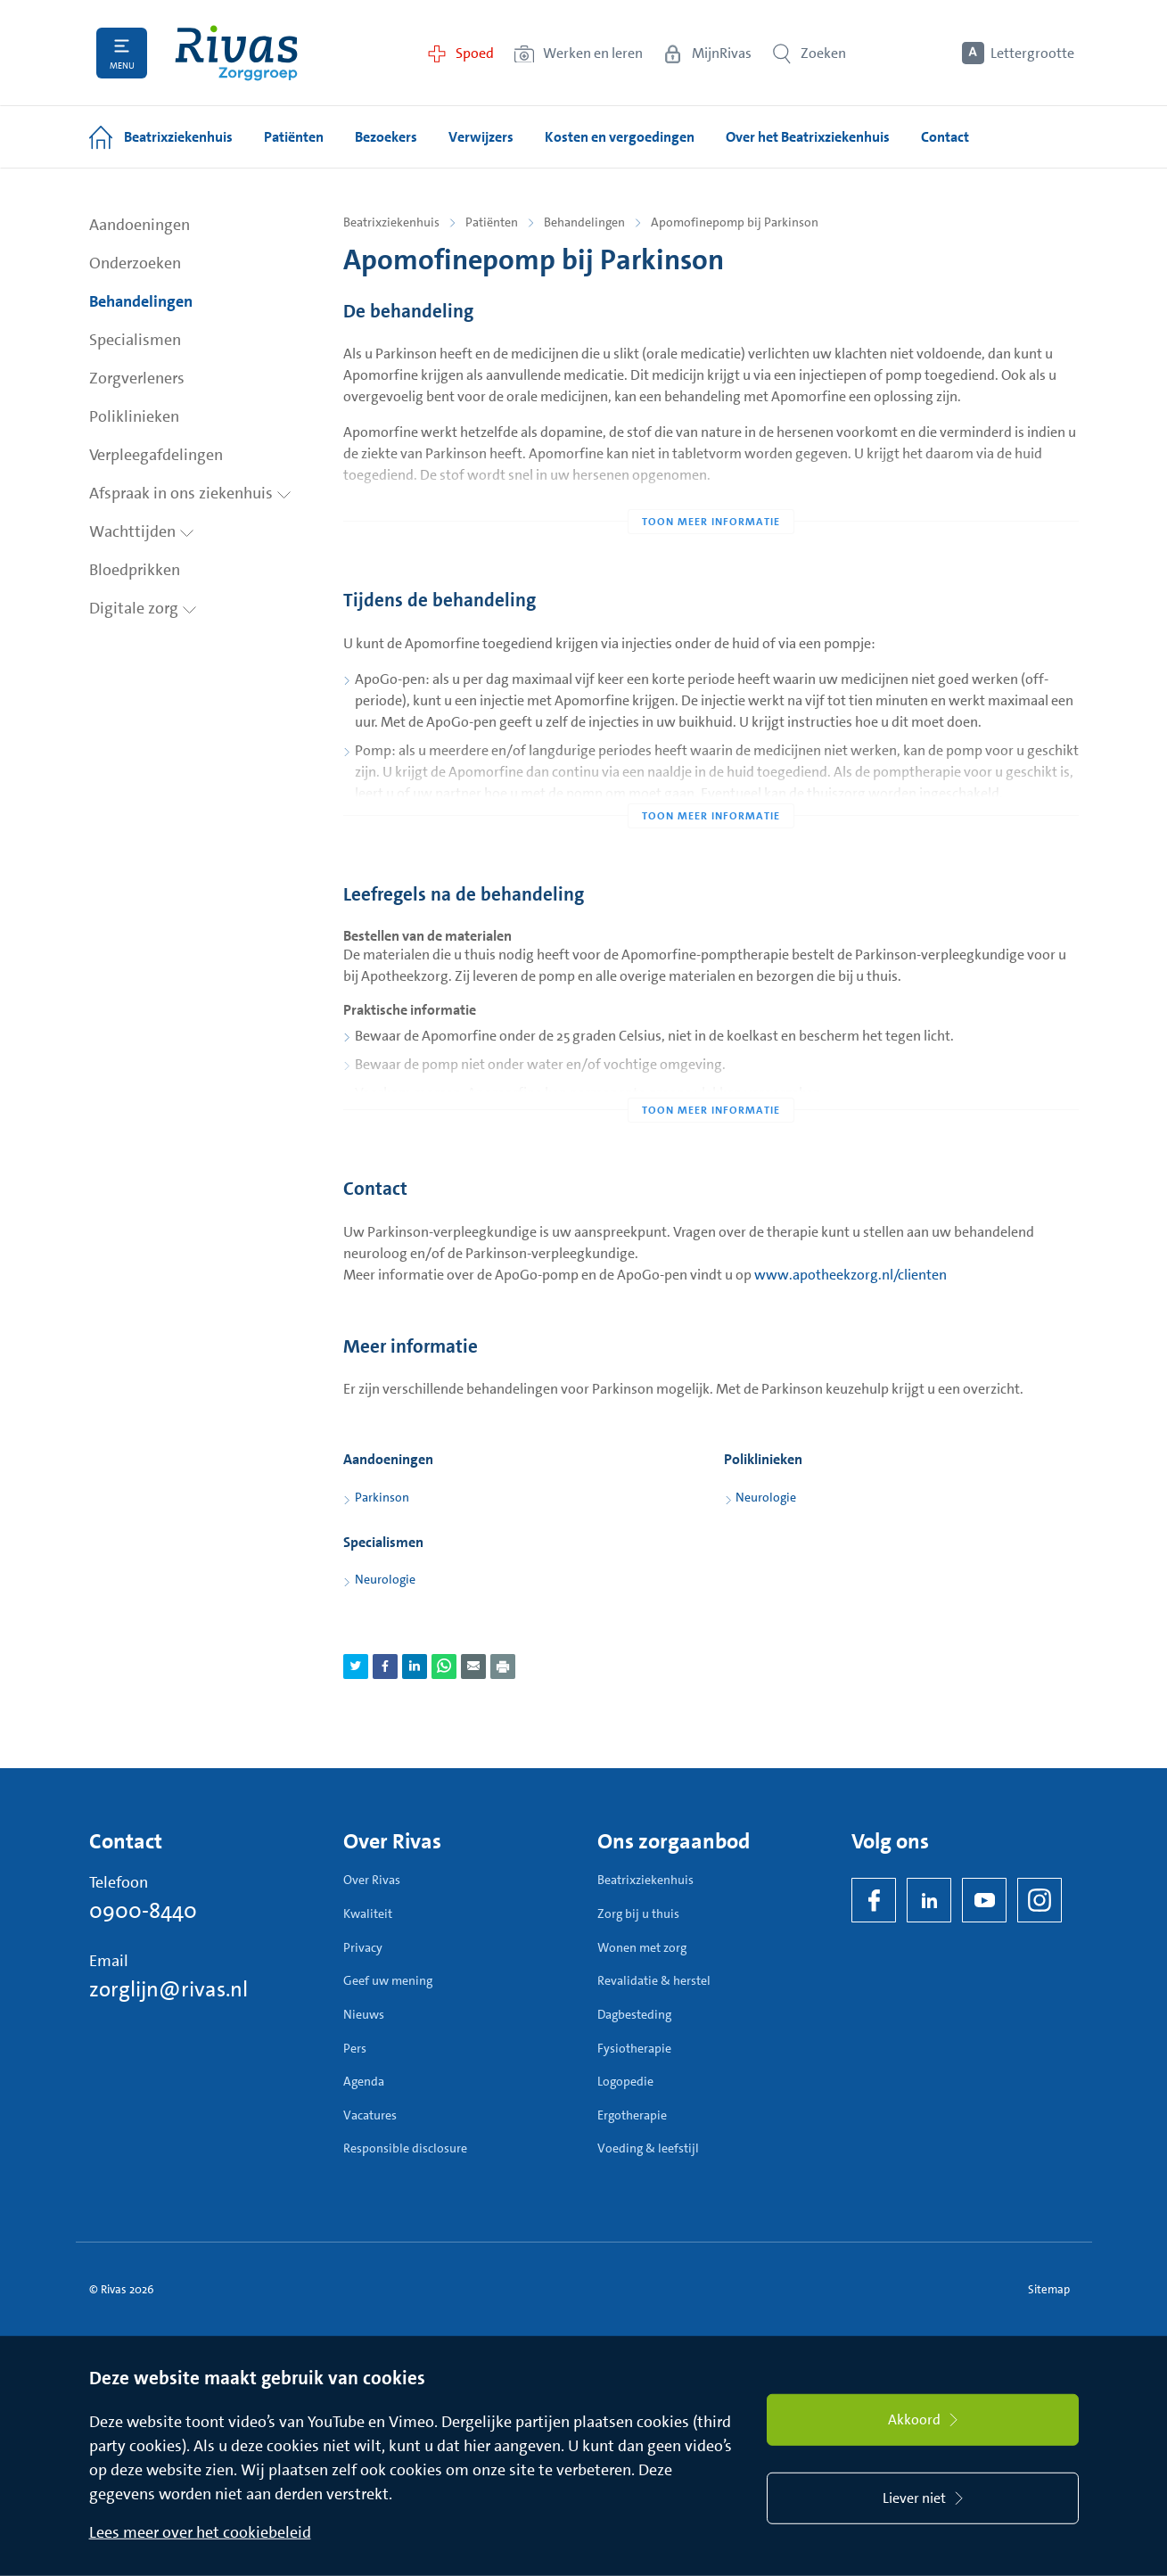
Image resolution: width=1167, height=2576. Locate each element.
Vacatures (370, 2115)
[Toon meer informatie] (711, 486)
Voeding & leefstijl (648, 2148)
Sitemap (1049, 2289)
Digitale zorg (143, 608)
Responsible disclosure (405, 2148)
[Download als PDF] (502, 1666)
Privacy (362, 1947)
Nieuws (363, 2014)
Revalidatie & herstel (654, 1980)
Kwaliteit (367, 1913)
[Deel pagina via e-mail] (473, 1666)
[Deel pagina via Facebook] (385, 1666)
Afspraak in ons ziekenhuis (190, 493)
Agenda (363, 2081)
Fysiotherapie (634, 2048)
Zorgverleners (137, 378)
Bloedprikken (134, 569)
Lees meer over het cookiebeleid (200, 2532)
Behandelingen (141, 301)
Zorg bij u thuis (638, 1913)
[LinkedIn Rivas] (929, 1900)
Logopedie (625, 2081)
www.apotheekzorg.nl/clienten (850, 1274)
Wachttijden (141, 531)
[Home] (236, 53)
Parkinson (382, 1497)
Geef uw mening (387, 1980)
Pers (354, 2048)
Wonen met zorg (641, 1947)
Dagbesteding (634, 2014)
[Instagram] (1039, 1900)
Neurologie (766, 1497)
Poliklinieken (134, 416)
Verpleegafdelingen (156, 454)
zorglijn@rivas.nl (168, 1989)
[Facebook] (873, 1900)
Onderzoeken (135, 263)
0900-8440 (143, 1911)
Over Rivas (371, 1880)
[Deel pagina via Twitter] (355, 1666)
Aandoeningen (139, 224)
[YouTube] (984, 1900)
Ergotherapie (632, 2115)
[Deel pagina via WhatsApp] (443, 1666)
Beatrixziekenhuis (391, 222)
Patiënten (491, 222)
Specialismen (135, 339)
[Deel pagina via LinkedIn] (414, 1666)
